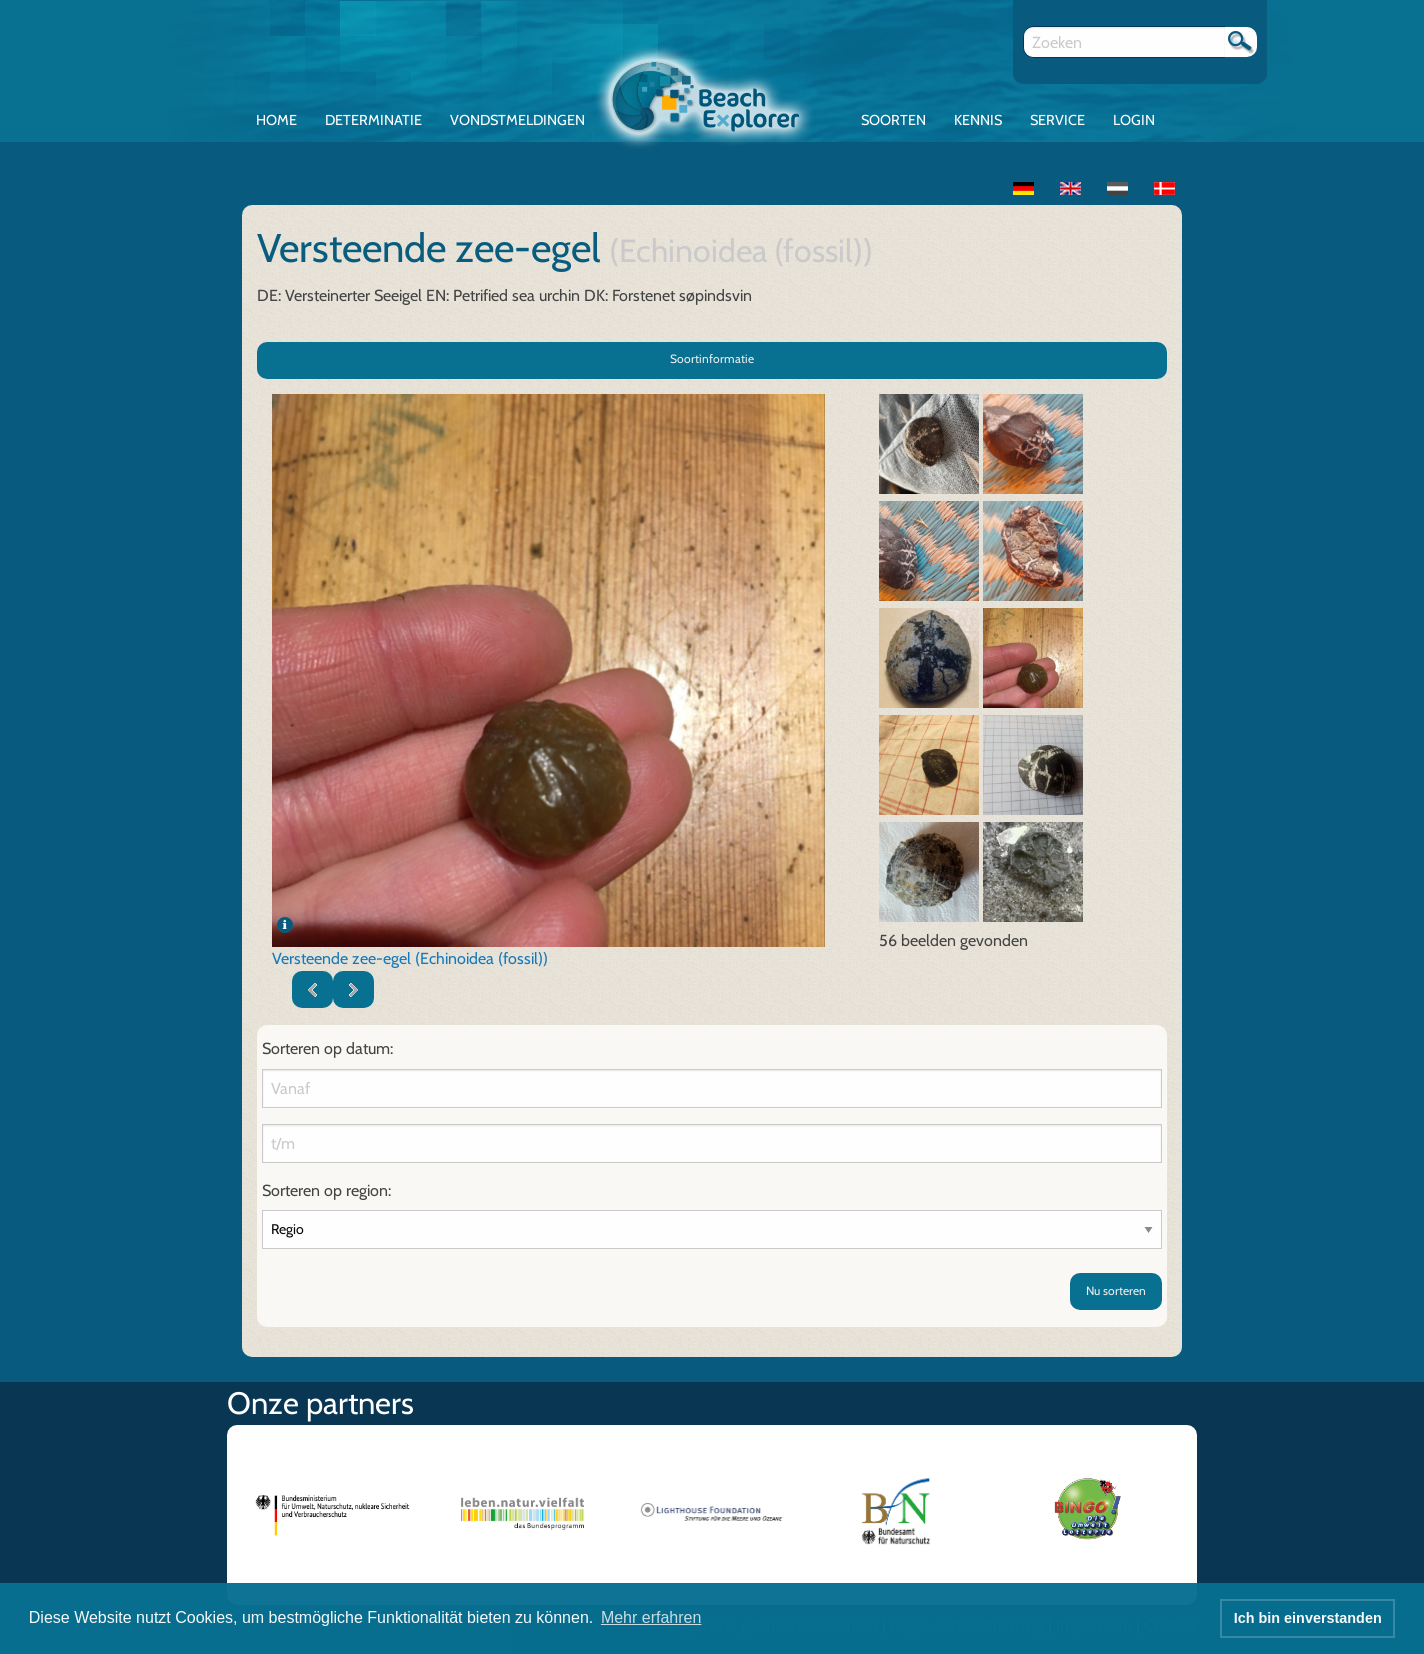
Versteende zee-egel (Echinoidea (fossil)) (410, 958)
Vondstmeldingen (517, 120)
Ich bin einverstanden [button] (1308, 1618)
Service (1057, 120)
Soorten (893, 120)
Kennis (978, 120)
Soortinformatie (712, 358)
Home (276, 120)
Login (1134, 120)
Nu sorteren (1116, 1290)
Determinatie (373, 120)
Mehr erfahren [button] (651, 1617)
